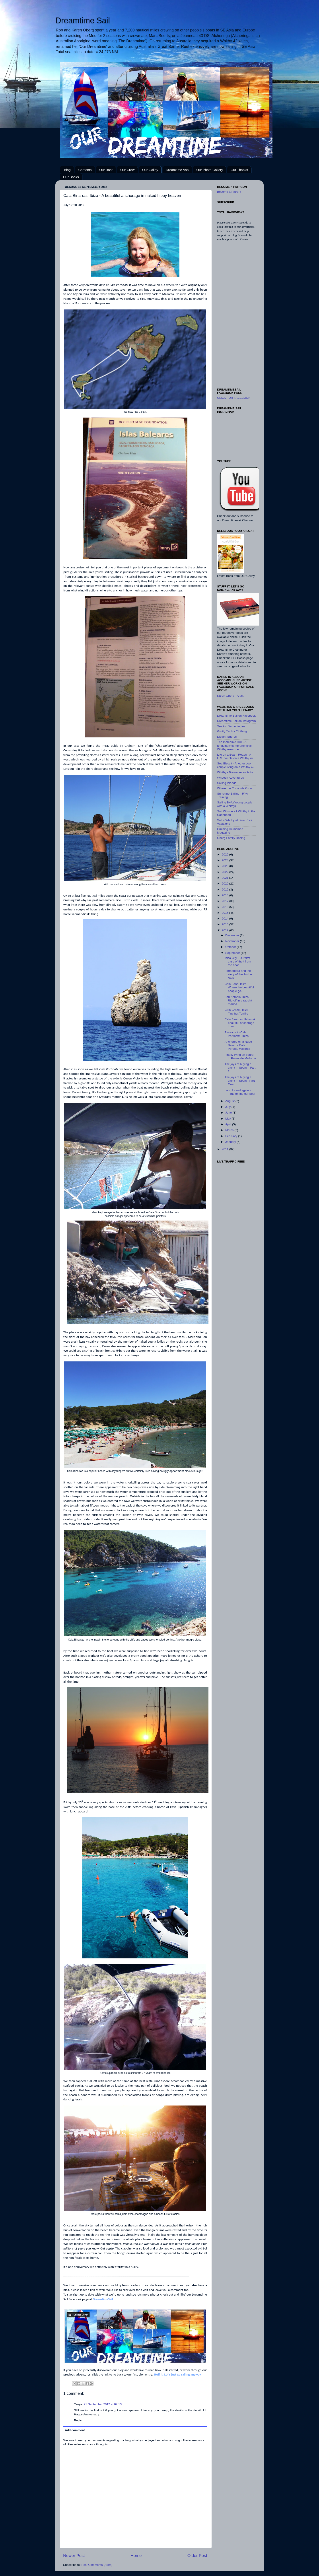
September (233, 953)
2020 (225, 883)
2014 (225, 918)
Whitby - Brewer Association (235, 772)
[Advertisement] (236, 314)
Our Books (71, 177)
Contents (85, 170)
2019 (225, 889)
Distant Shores (227, 736)
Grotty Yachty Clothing (232, 731)
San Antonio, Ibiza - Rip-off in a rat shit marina (238, 1000)
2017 (225, 901)
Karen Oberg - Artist (230, 695)
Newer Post (74, 2555)
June (229, 1112)
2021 (225, 877)
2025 (225, 854)
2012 (225, 930)
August (230, 1101)
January (231, 1141)
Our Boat (106, 170)
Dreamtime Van (177, 170)
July (228, 1106)
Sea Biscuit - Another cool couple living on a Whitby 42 (235, 765)
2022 (225, 872)
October (231, 947)
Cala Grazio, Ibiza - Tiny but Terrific (237, 1011)
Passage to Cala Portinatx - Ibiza (237, 1034)
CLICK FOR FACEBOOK (233, 397)
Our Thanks (239, 170)
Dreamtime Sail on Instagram (236, 721)
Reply (78, 2420)
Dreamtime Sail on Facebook (236, 715)
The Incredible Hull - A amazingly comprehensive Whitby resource (234, 745)
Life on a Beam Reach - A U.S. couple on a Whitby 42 (235, 756)
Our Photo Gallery (209, 170)
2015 (225, 912)
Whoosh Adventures (230, 777)
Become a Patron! (229, 191)
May (228, 1118)
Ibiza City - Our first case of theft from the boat (238, 961)
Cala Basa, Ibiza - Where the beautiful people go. (239, 987)
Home (136, 2555)
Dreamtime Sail (82, 20)
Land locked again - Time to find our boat (240, 1092)
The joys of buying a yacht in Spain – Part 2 (240, 1067)
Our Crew (127, 170)
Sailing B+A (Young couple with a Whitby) (234, 804)
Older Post (197, 2555)
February (231, 1136)
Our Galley (150, 170)
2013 (225, 924)
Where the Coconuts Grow (234, 788)
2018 (225, 895)
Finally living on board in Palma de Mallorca (240, 1056)
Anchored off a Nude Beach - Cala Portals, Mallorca (238, 1045)
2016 (225, 907)
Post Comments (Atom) (97, 2564)
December (232, 935)
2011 (225, 1149)
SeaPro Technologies (231, 726)
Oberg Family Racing (231, 838)
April (228, 1124)
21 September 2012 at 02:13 (103, 2404)
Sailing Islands (226, 783)
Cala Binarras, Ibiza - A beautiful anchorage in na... (240, 1023)
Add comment (75, 2430)
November (232, 941)
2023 (225, 866)
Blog (67, 170)
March (229, 1130)
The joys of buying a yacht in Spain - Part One (240, 1080)
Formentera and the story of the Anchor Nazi (239, 974)
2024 (225, 860)
